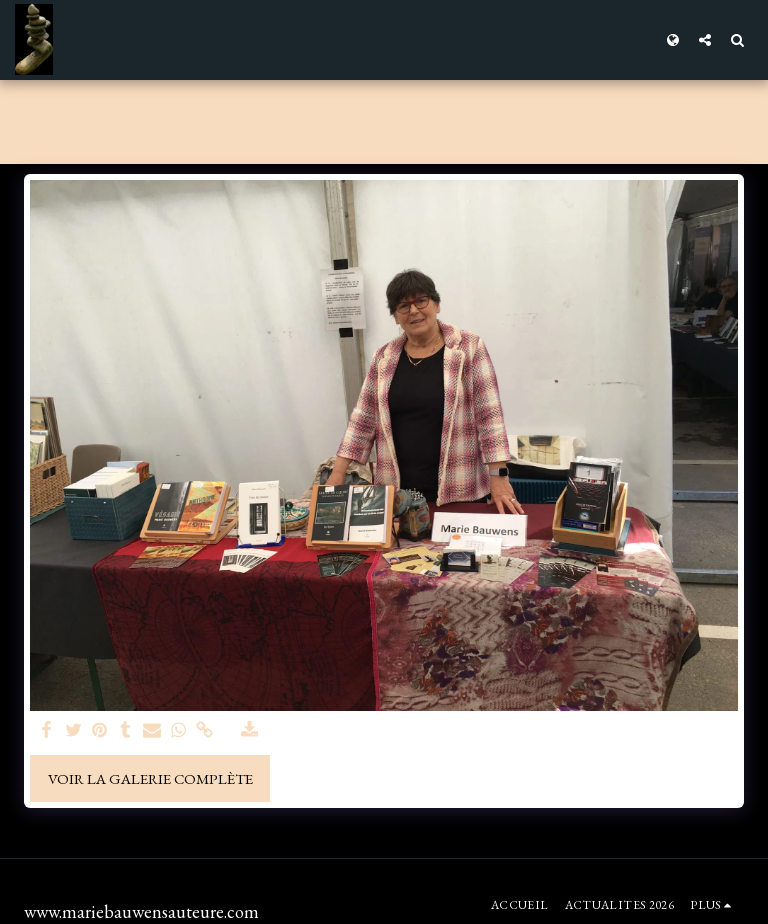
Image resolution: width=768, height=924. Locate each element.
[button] (705, 39)
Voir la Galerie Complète (150, 778)
